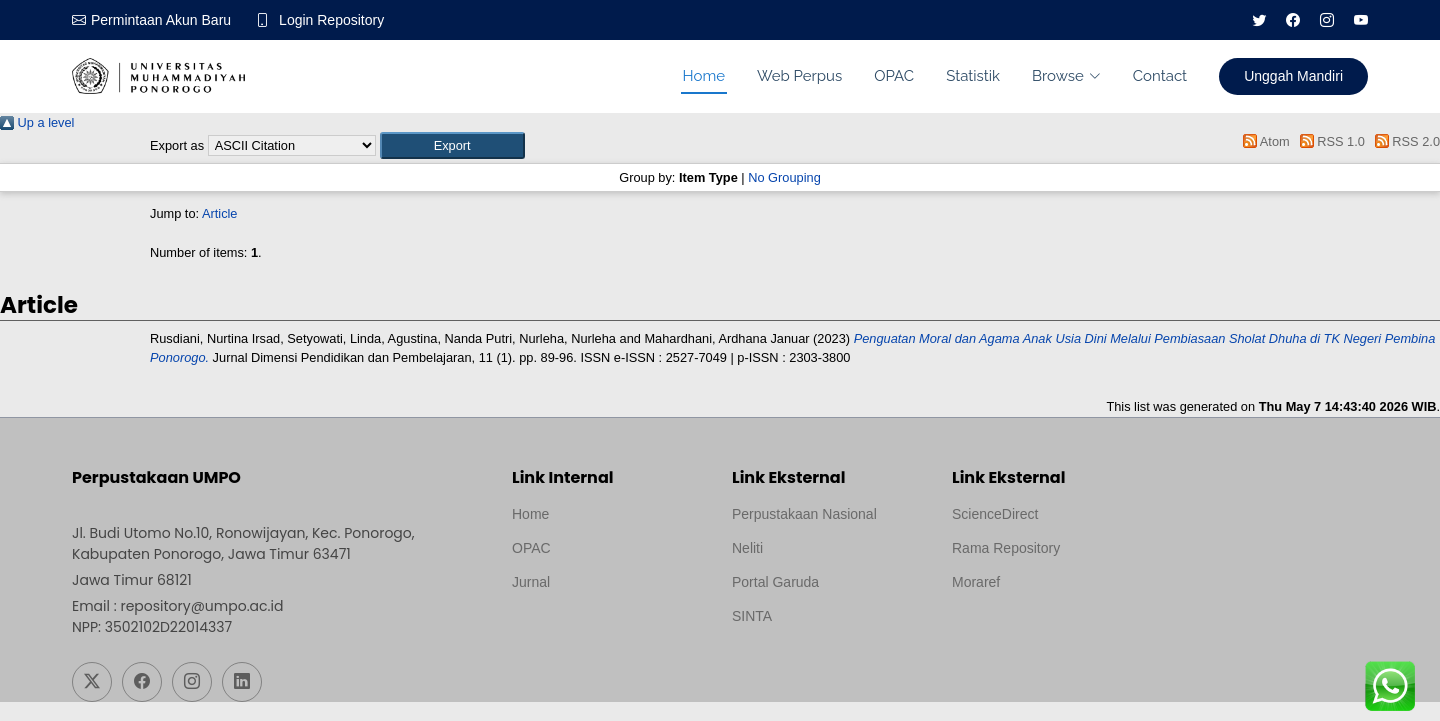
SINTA (752, 616)
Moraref (976, 582)
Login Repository (331, 20)
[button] (452, 145)
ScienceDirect (995, 514)
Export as (177, 145)
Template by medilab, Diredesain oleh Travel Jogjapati (581, 630)
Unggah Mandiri (1293, 76)
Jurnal (531, 582)
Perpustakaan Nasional (804, 514)
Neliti (747, 548)
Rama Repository (1006, 548)
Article (220, 213)
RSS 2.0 (1404, 141)
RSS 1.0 (1329, 141)
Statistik (973, 76)
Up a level (37, 122)
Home (704, 76)
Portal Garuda (775, 582)
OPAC (894, 76)
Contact (1160, 76)
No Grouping (784, 177)
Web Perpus (799, 76)
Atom (1263, 141)
